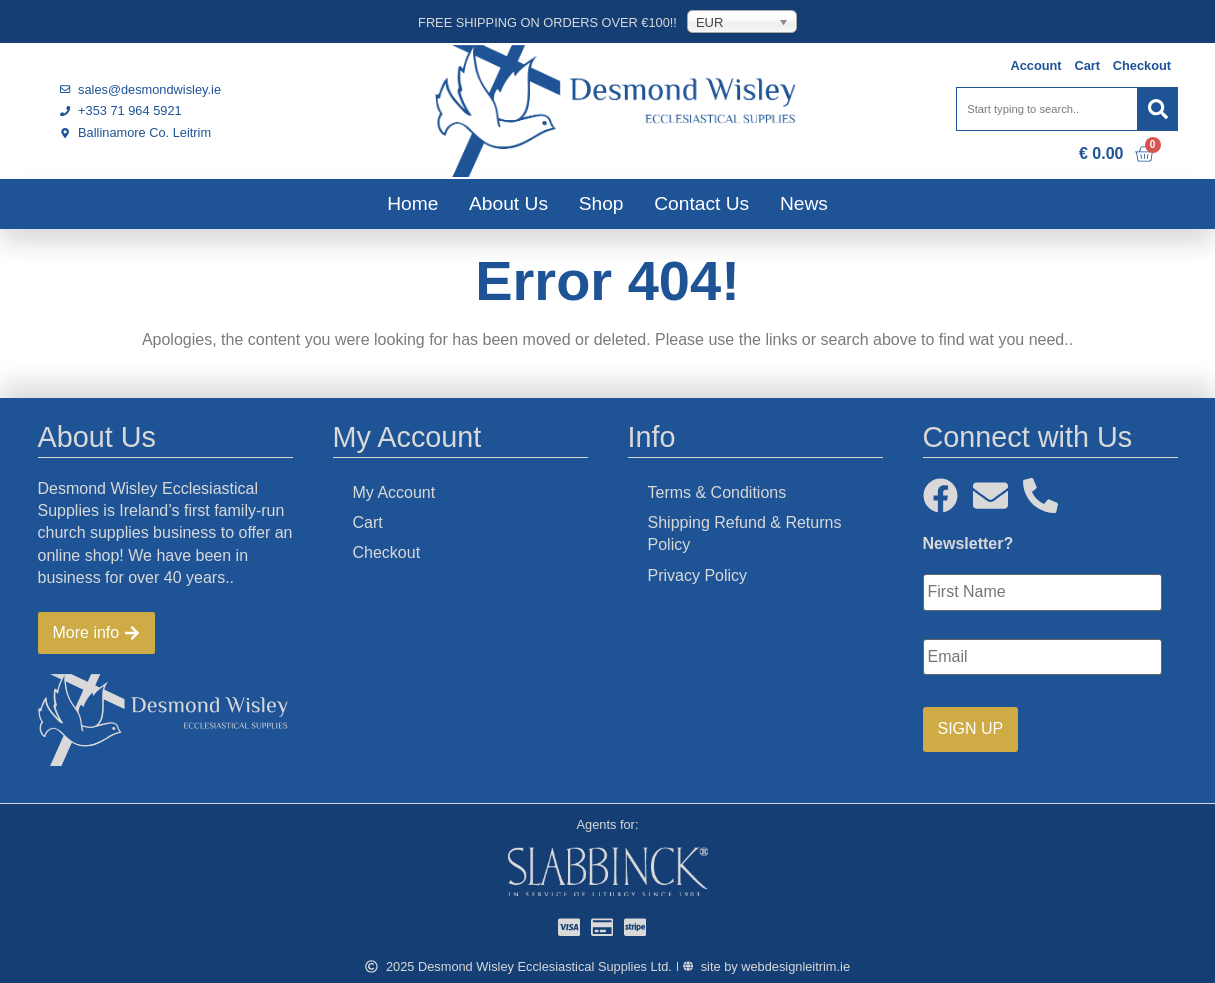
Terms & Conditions (717, 492)
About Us (508, 203)
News (804, 203)
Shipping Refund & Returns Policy (745, 533)
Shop (601, 203)
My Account (394, 492)
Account (1035, 65)
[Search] (1158, 109)
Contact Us (701, 203)
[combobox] (1046, 109)
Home (412, 203)
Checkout (1142, 65)
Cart (1087, 65)
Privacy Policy (698, 575)
